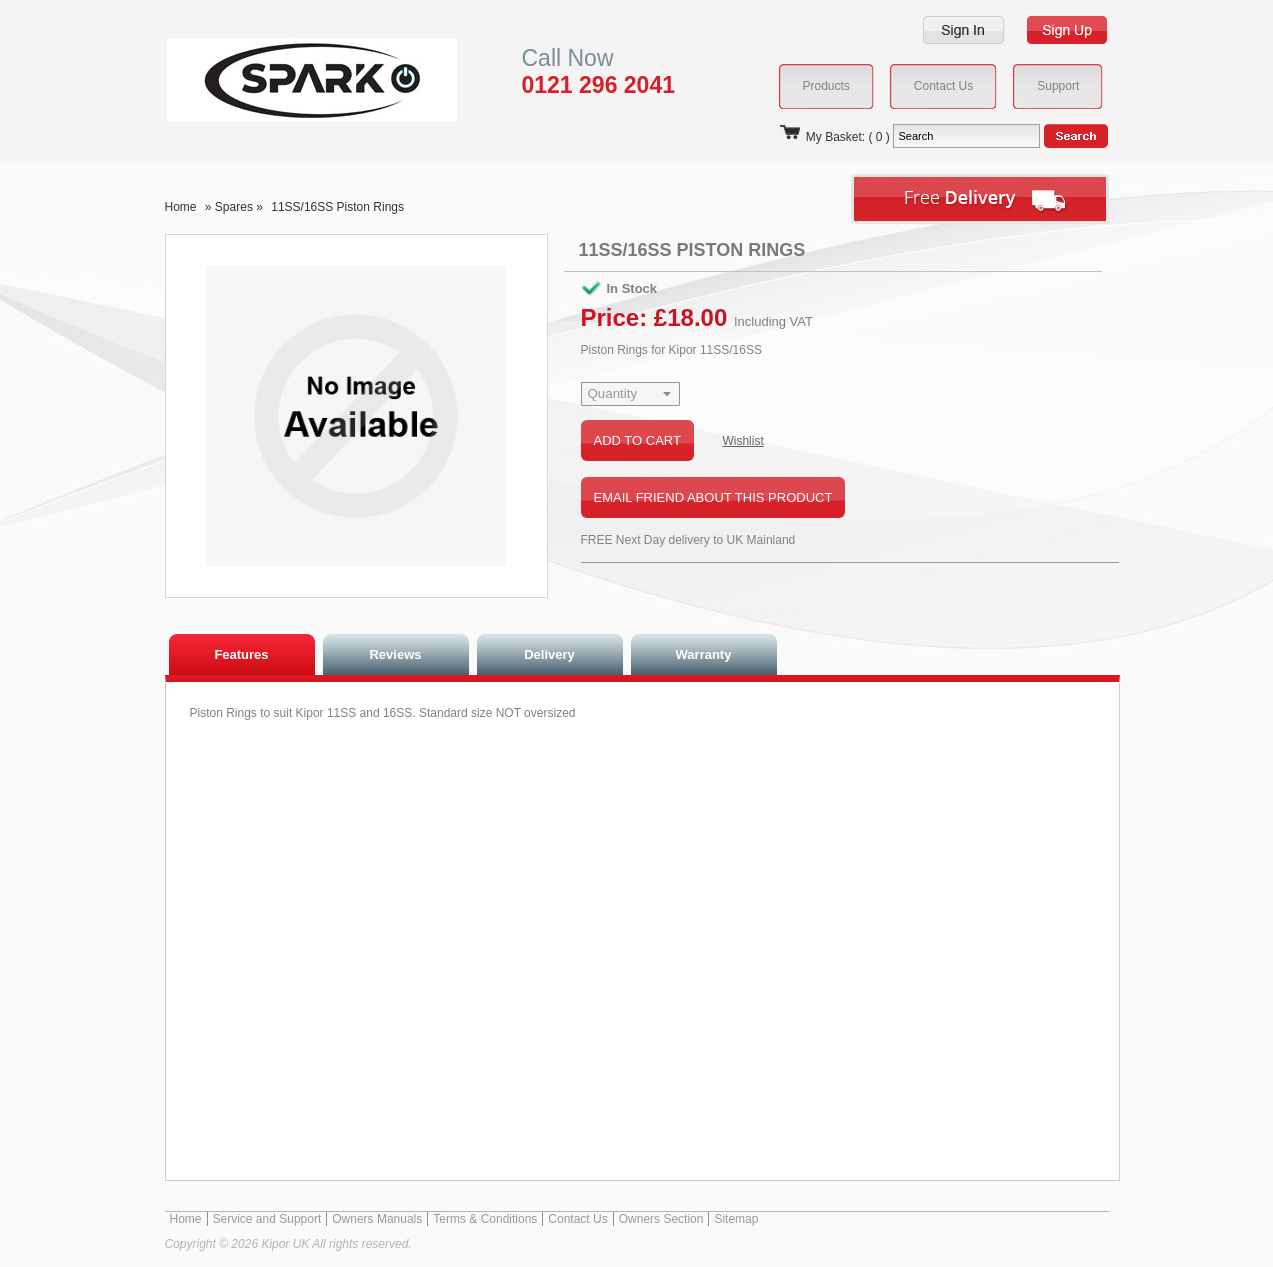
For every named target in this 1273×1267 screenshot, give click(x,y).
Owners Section (661, 1219)
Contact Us (577, 1219)
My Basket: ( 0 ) (834, 137)
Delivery (549, 654)
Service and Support (267, 1219)
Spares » (240, 207)
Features (241, 654)
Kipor (281, 79)
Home (181, 207)
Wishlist (742, 441)
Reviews (395, 654)
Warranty (704, 654)
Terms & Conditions (485, 1219)
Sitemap (736, 1219)
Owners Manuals (377, 1219)
